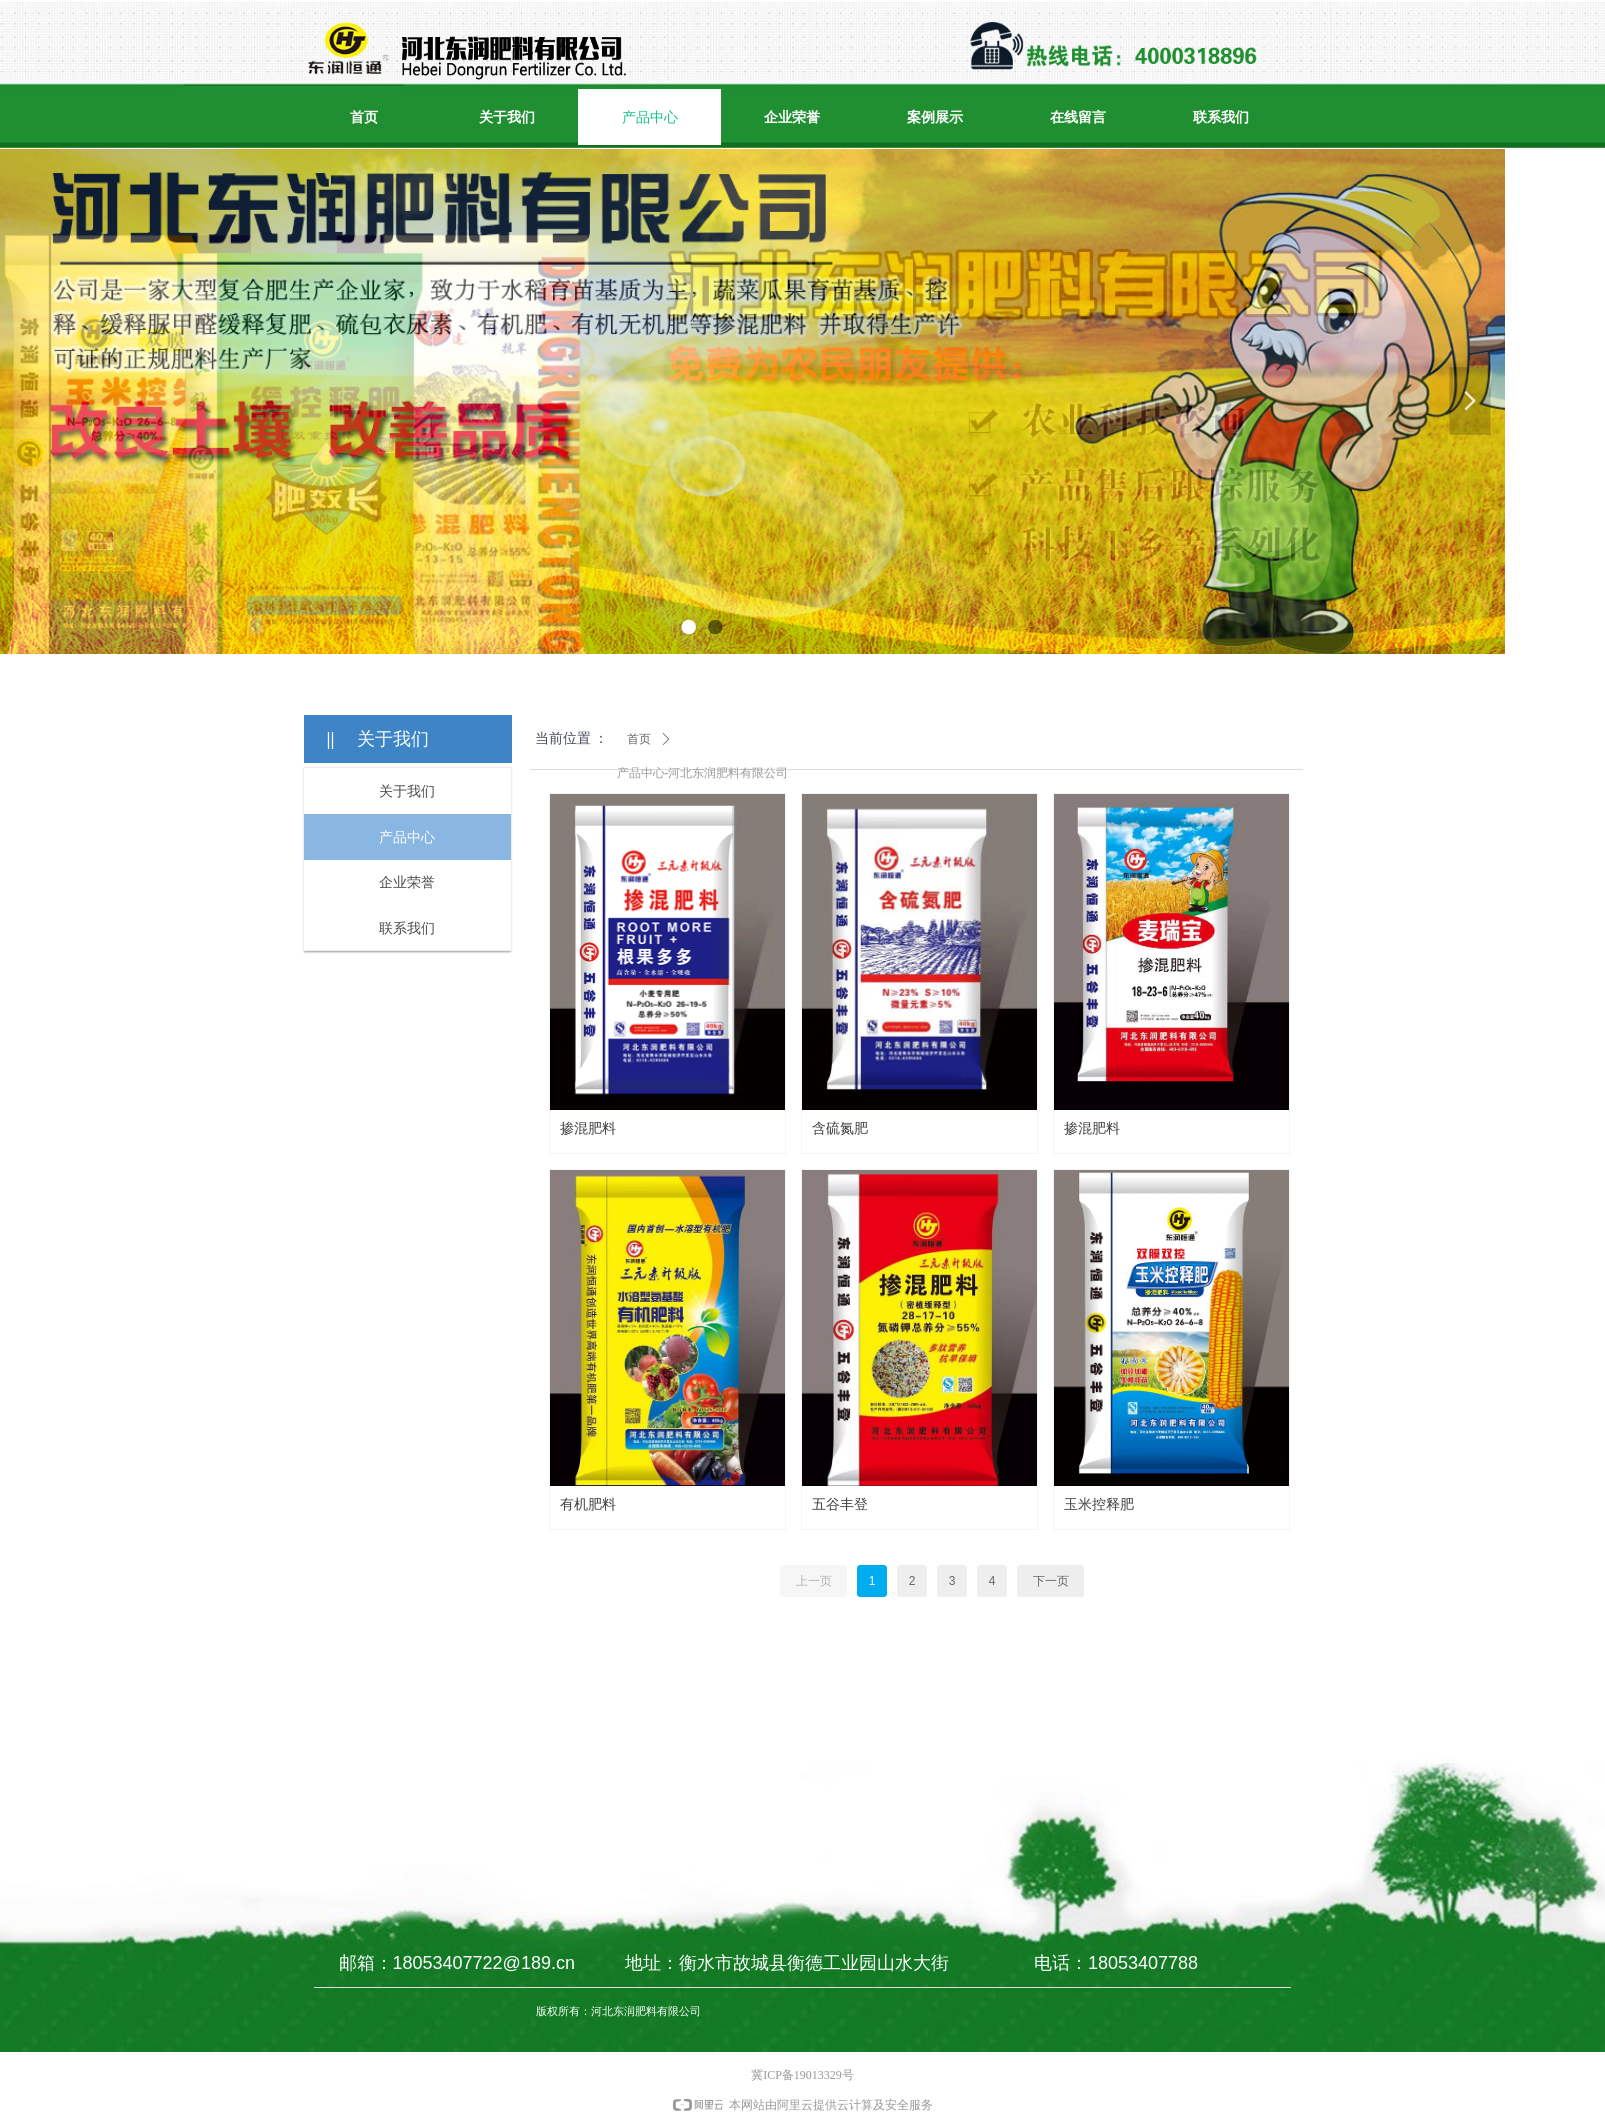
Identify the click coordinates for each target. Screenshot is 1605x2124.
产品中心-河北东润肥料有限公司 (703, 773)
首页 (639, 739)
